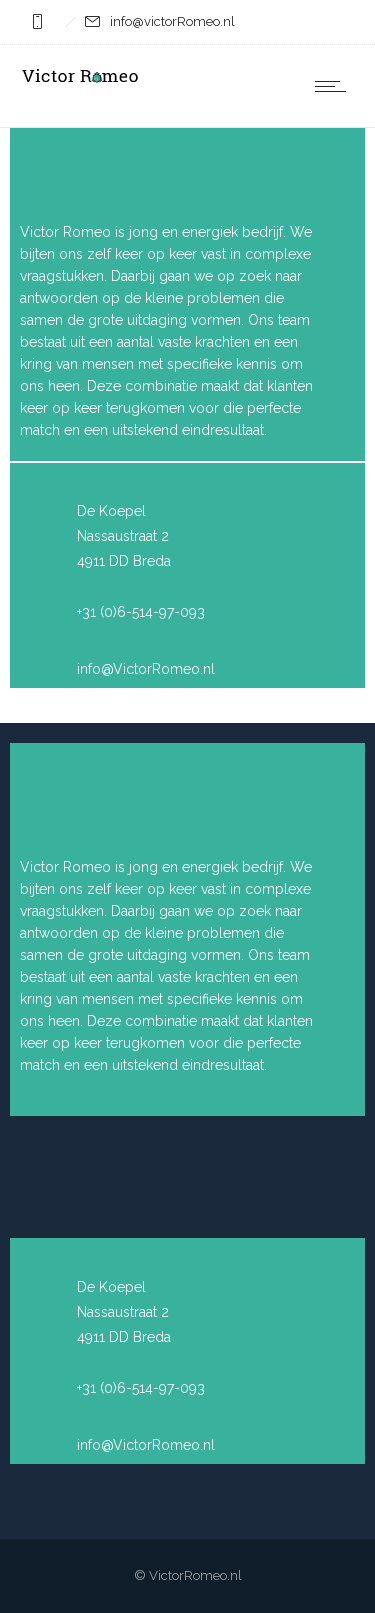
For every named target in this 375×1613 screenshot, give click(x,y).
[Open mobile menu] (335, 86)
